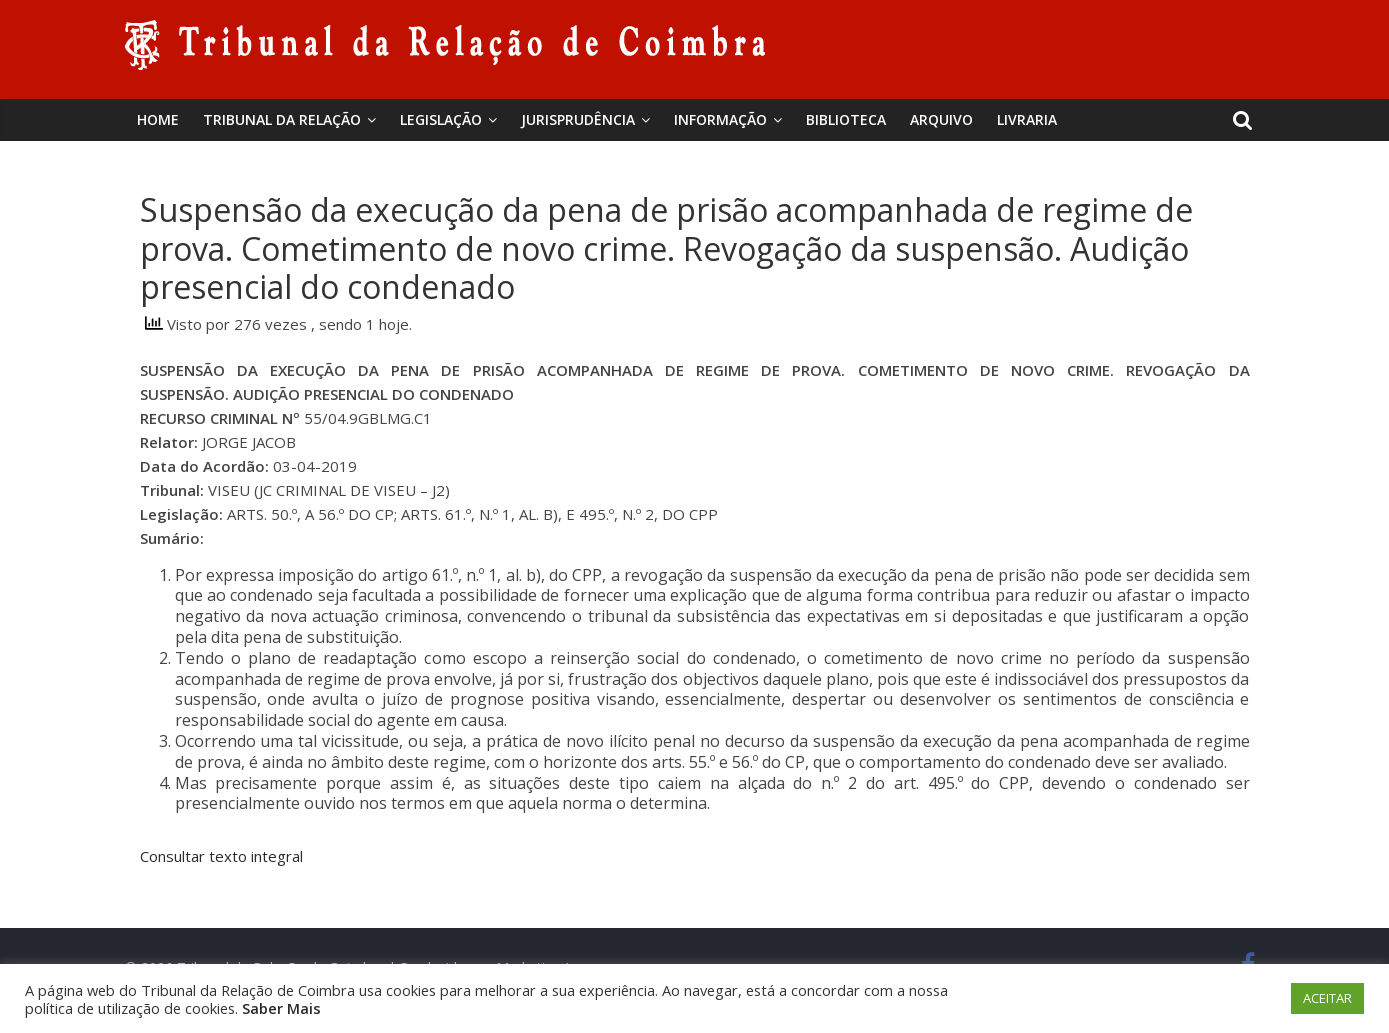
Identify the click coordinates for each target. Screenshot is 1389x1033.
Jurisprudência (578, 119)
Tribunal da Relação (282, 119)
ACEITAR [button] (1327, 998)
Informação (720, 119)
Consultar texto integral (221, 856)
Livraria (1027, 119)
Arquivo (941, 119)
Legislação (441, 119)
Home (158, 119)
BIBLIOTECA (846, 119)
